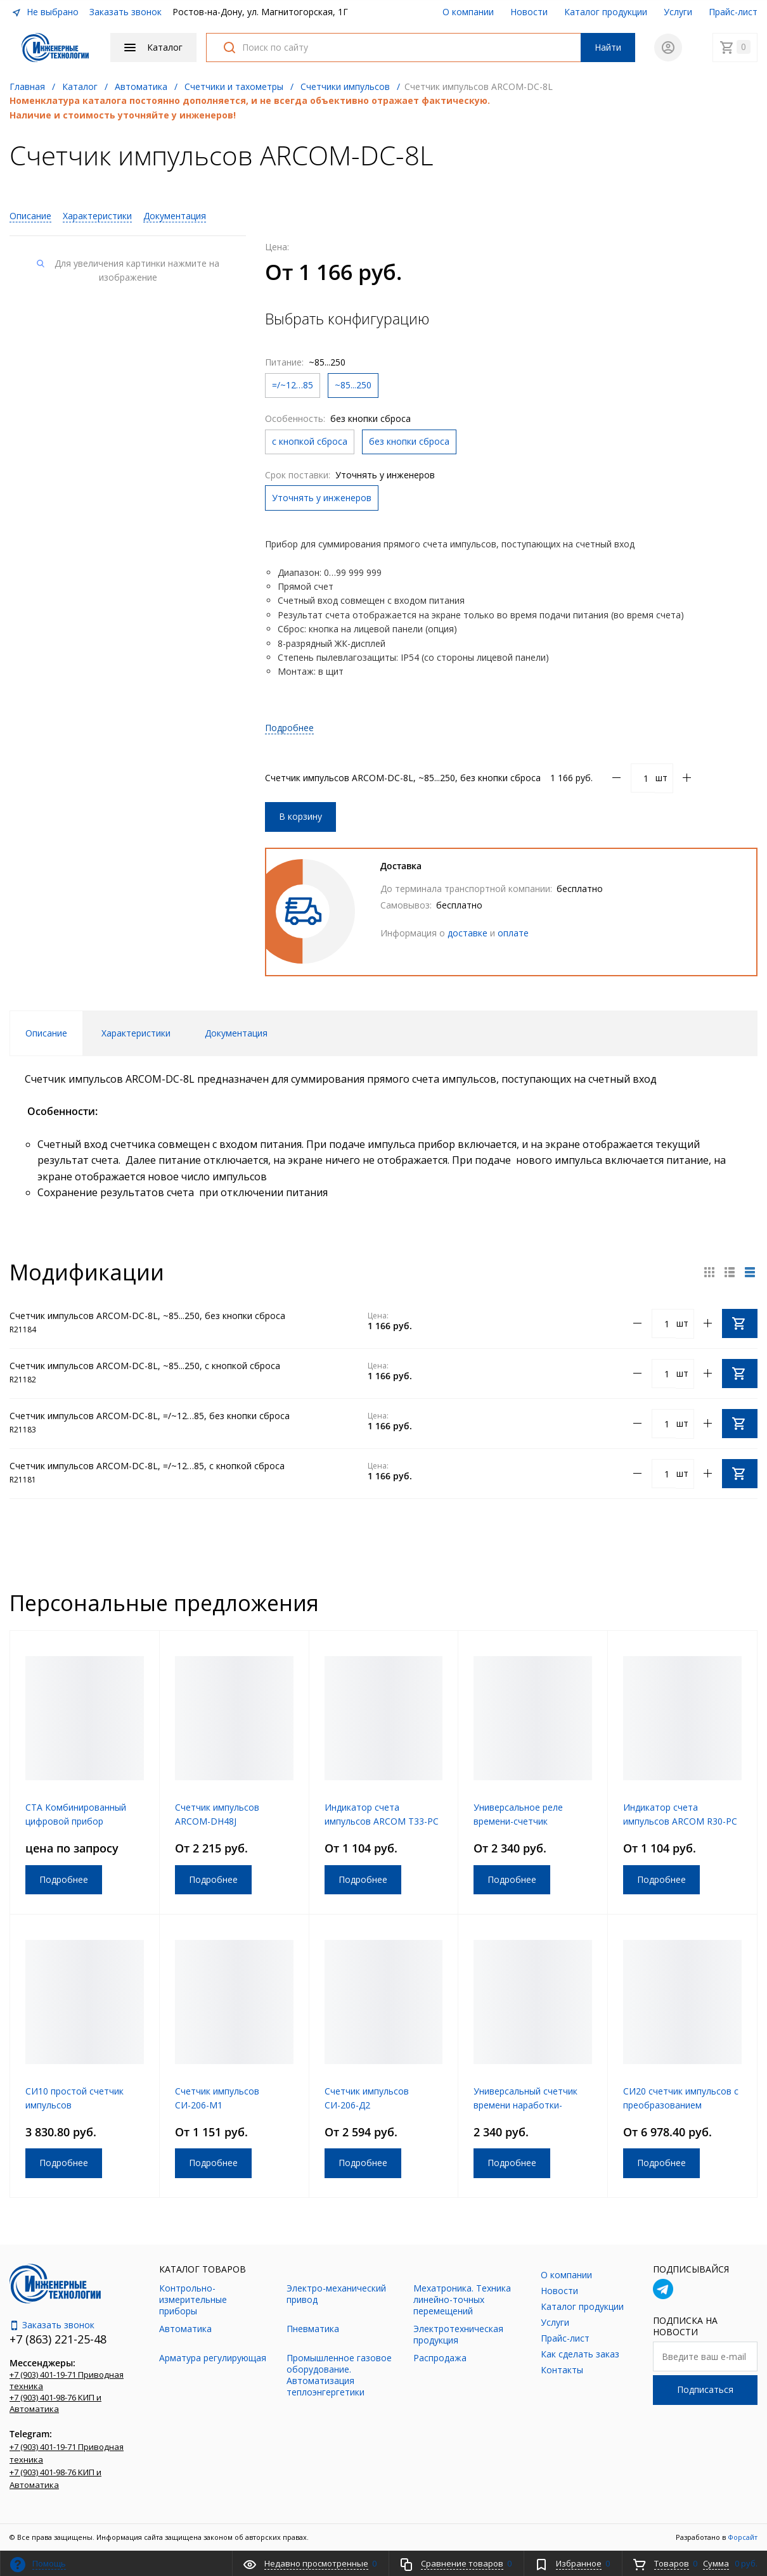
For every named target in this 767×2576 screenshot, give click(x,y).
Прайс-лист (733, 12)
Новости (529, 12)
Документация (174, 216)
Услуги (678, 12)
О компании (468, 12)
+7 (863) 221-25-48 (58, 2339)
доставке (467, 933)
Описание (30, 216)
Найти (608, 47)
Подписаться (705, 2389)
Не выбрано (45, 12)
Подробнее (289, 728)
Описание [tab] (46, 1033)
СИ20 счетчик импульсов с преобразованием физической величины (680, 2105)
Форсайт (742, 2537)
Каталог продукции (605, 12)
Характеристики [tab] (136, 1033)
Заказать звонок (125, 12)
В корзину (300, 816)
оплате (513, 933)
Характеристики (97, 216)
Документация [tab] (236, 1033)
